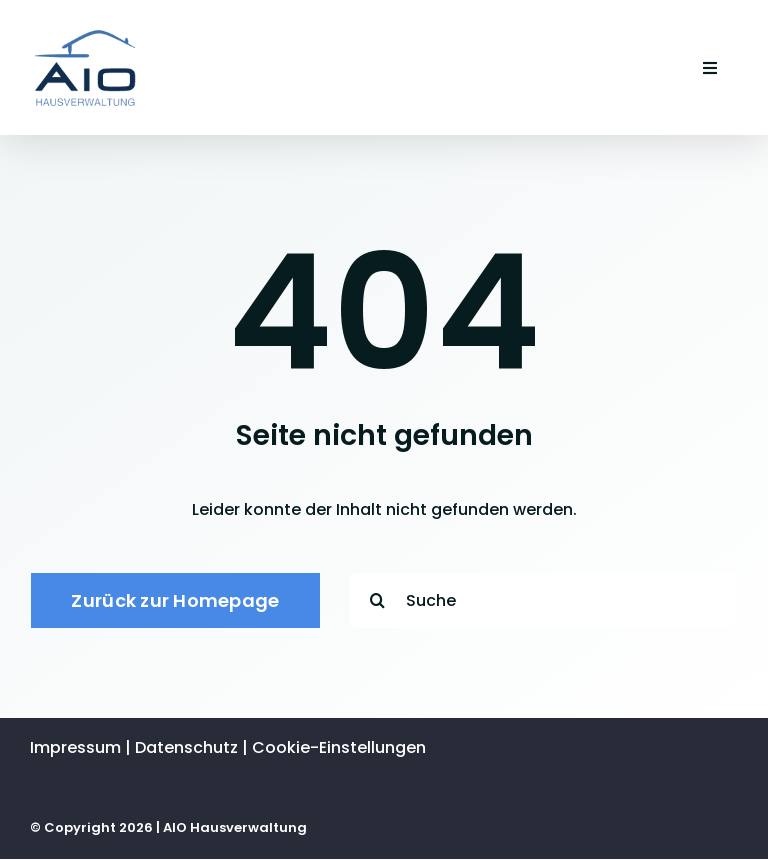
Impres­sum (75, 747)
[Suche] (543, 600)
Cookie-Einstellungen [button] (339, 747)
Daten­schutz (186, 747)
